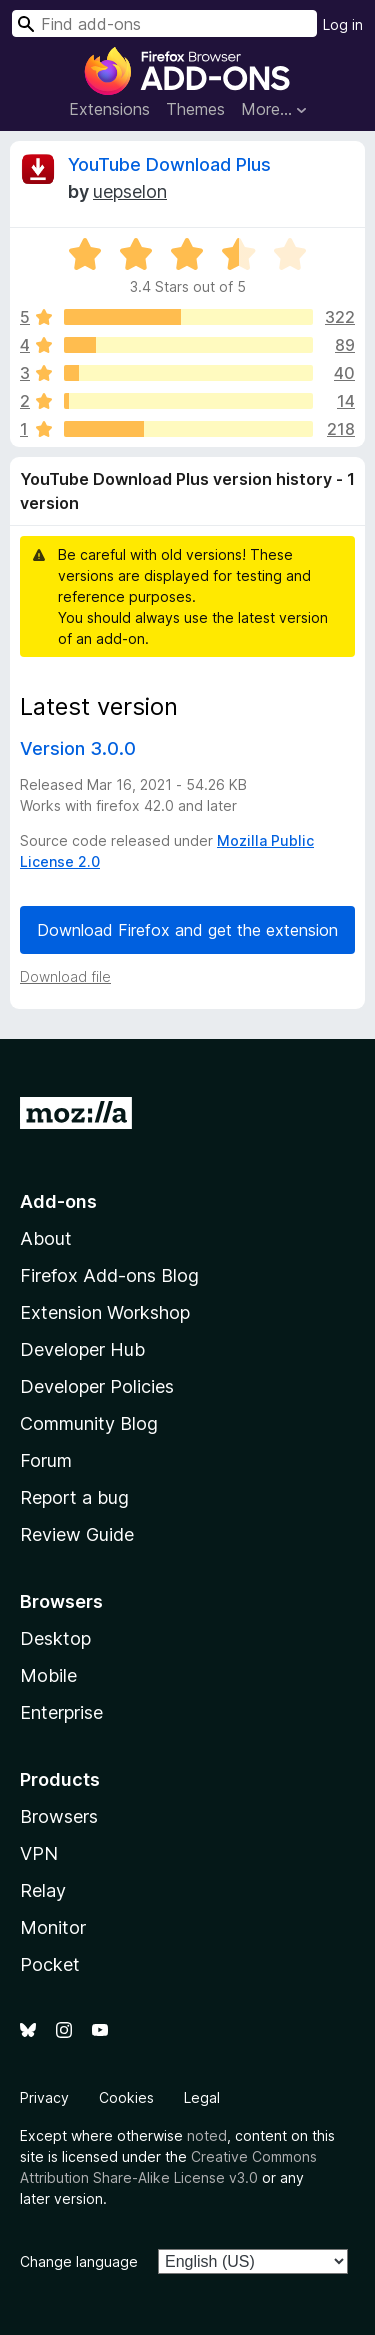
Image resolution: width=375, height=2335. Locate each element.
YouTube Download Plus (169, 164)
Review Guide (77, 1534)
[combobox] (164, 23)
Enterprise (61, 1712)
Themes (195, 109)
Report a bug (74, 1497)
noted (207, 2135)
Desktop (55, 1638)
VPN (39, 1853)
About (46, 1238)
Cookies (126, 2097)
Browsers (59, 1816)
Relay (43, 1890)
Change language (79, 2261)
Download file (65, 976)
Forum (46, 1460)
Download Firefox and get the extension (187, 930)
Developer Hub (82, 1349)
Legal (202, 2097)
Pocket (50, 1964)
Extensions (109, 109)
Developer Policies (97, 1386)
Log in (343, 24)
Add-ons (58, 1201)
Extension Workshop (105, 1312)
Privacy (44, 2097)
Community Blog (89, 1423)
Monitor (53, 1927)
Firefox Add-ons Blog (109, 1275)
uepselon (130, 191)
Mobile (48, 1675)
